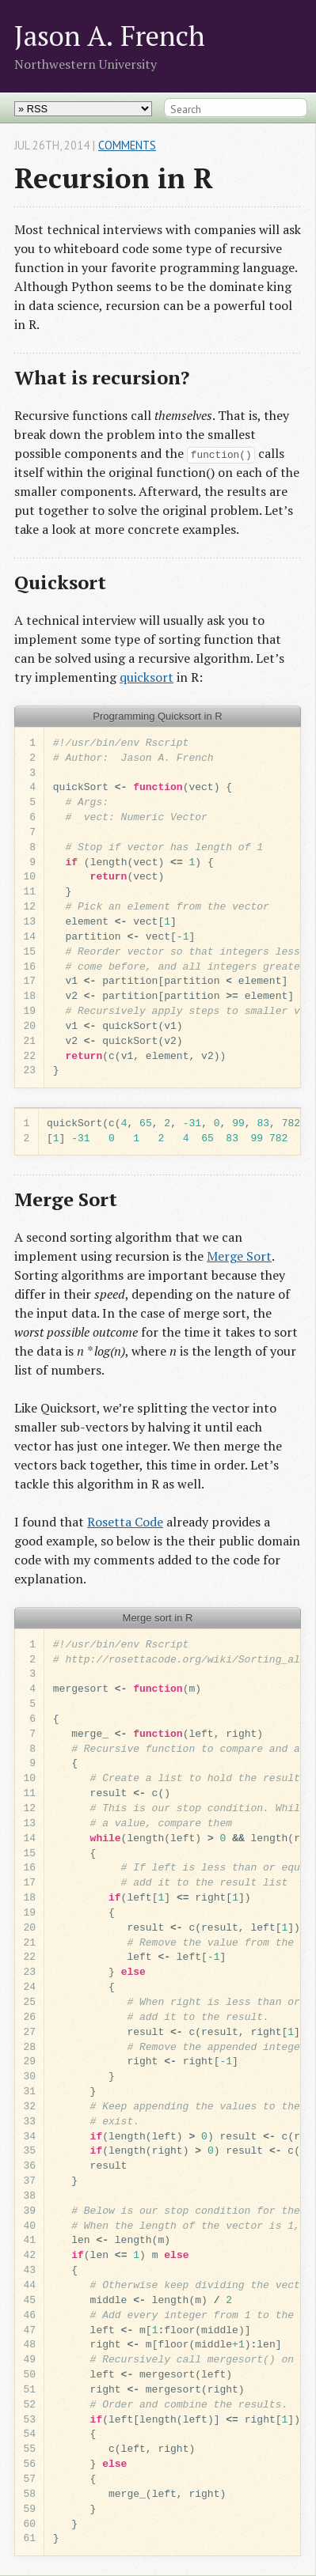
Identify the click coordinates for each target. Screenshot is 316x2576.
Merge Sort (239, 1256)
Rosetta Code (125, 1521)
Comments (127, 145)
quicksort (146, 677)
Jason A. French (109, 35)
